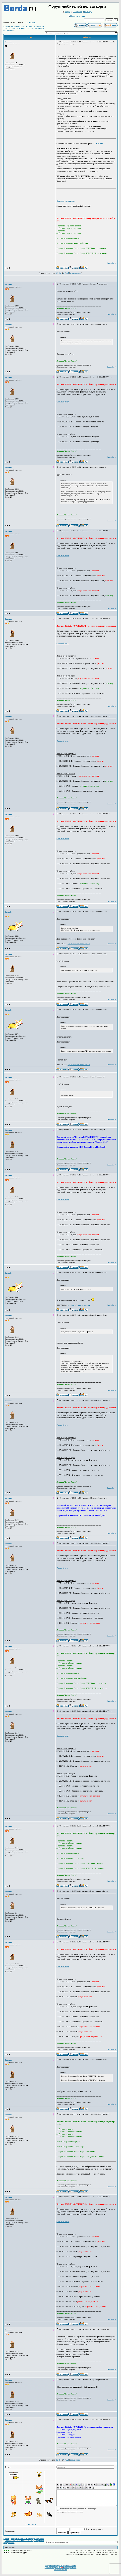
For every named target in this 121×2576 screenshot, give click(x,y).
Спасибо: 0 (111, 263)
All (67, 273)
